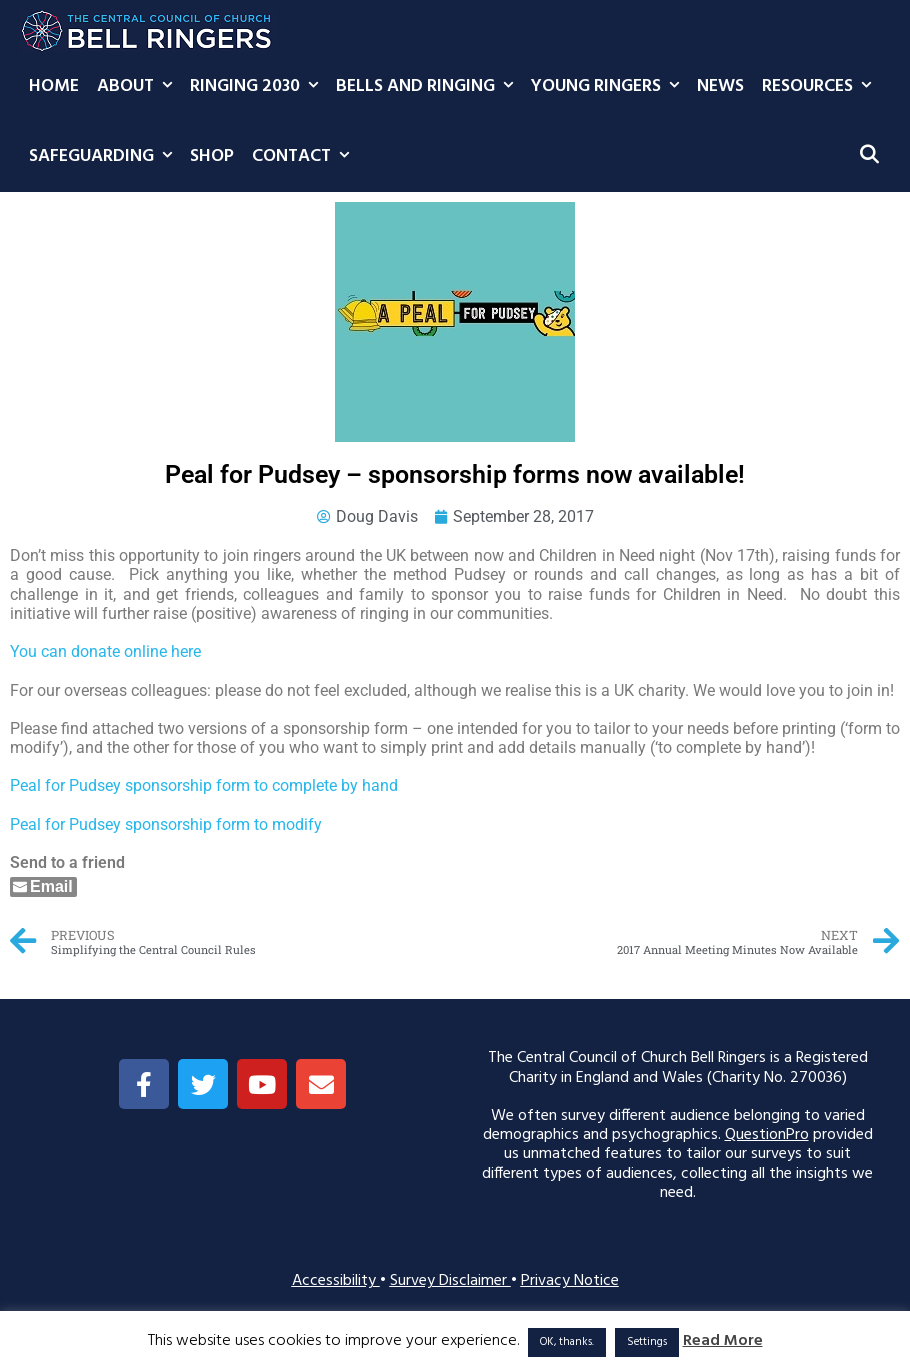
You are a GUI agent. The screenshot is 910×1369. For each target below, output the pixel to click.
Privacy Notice (570, 1281)
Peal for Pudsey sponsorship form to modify (166, 824)
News (720, 86)
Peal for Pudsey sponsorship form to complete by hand (204, 785)
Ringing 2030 (258, 87)
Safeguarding (105, 157)
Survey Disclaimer (450, 1281)
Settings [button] (647, 1342)
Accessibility (336, 1281)
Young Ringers (609, 87)
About (139, 87)
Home (54, 86)
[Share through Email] (43, 887)
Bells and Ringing (429, 87)
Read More (723, 1341)
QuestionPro (767, 1135)
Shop (212, 156)
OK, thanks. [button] (567, 1342)
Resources (821, 87)
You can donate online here (105, 651)
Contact (305, 157)
